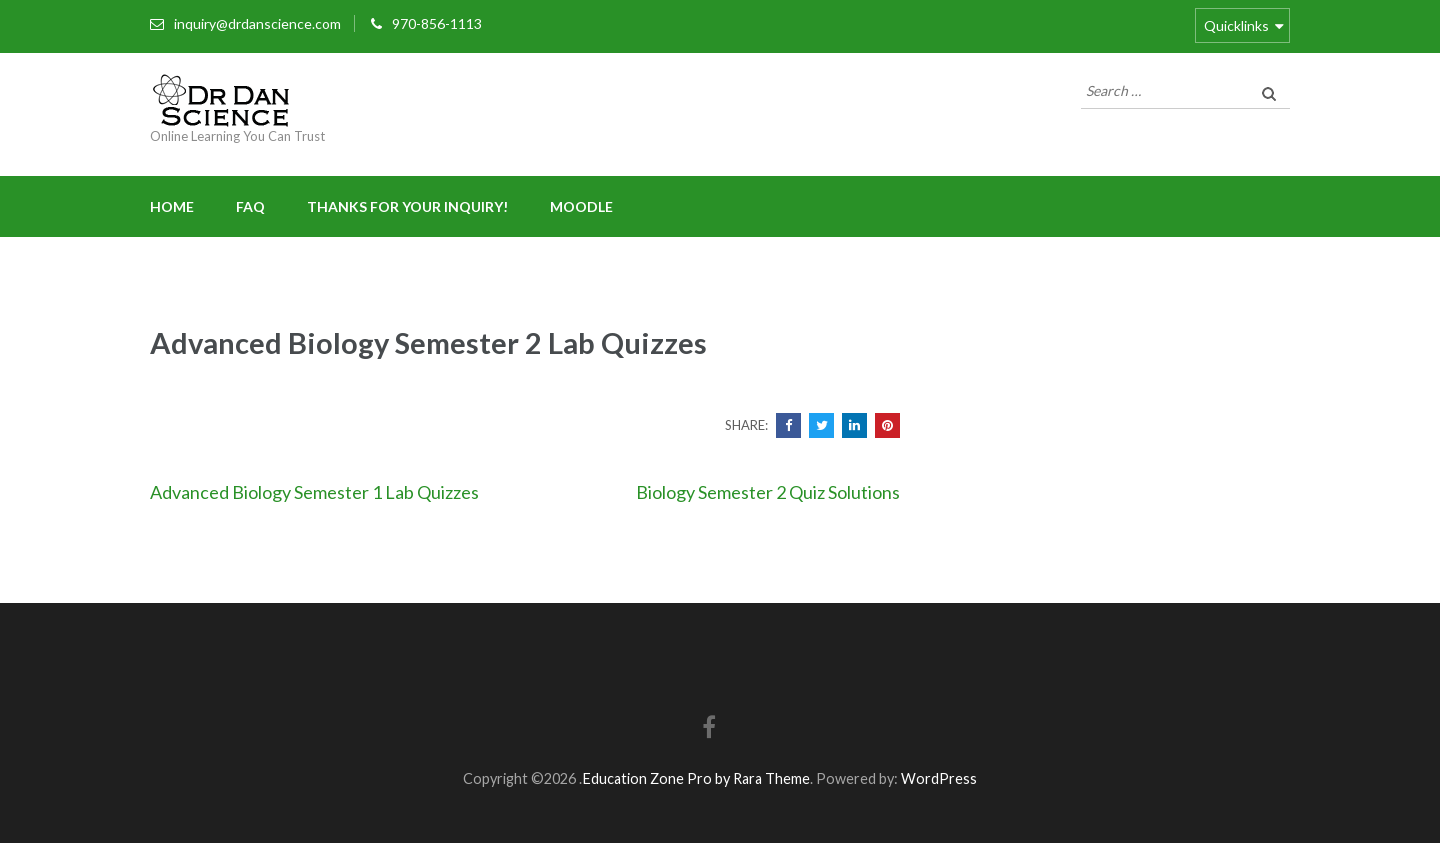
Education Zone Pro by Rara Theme (696, 778)
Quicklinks (1236, 25)
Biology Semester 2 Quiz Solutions (768, 492)
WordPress (939, 778)
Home (172, 206)
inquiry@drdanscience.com (257, 23)
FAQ (250, 206)
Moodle (581, 206)
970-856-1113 (437, 23)
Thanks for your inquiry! (407, 206)
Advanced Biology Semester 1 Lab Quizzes (314, 492)
